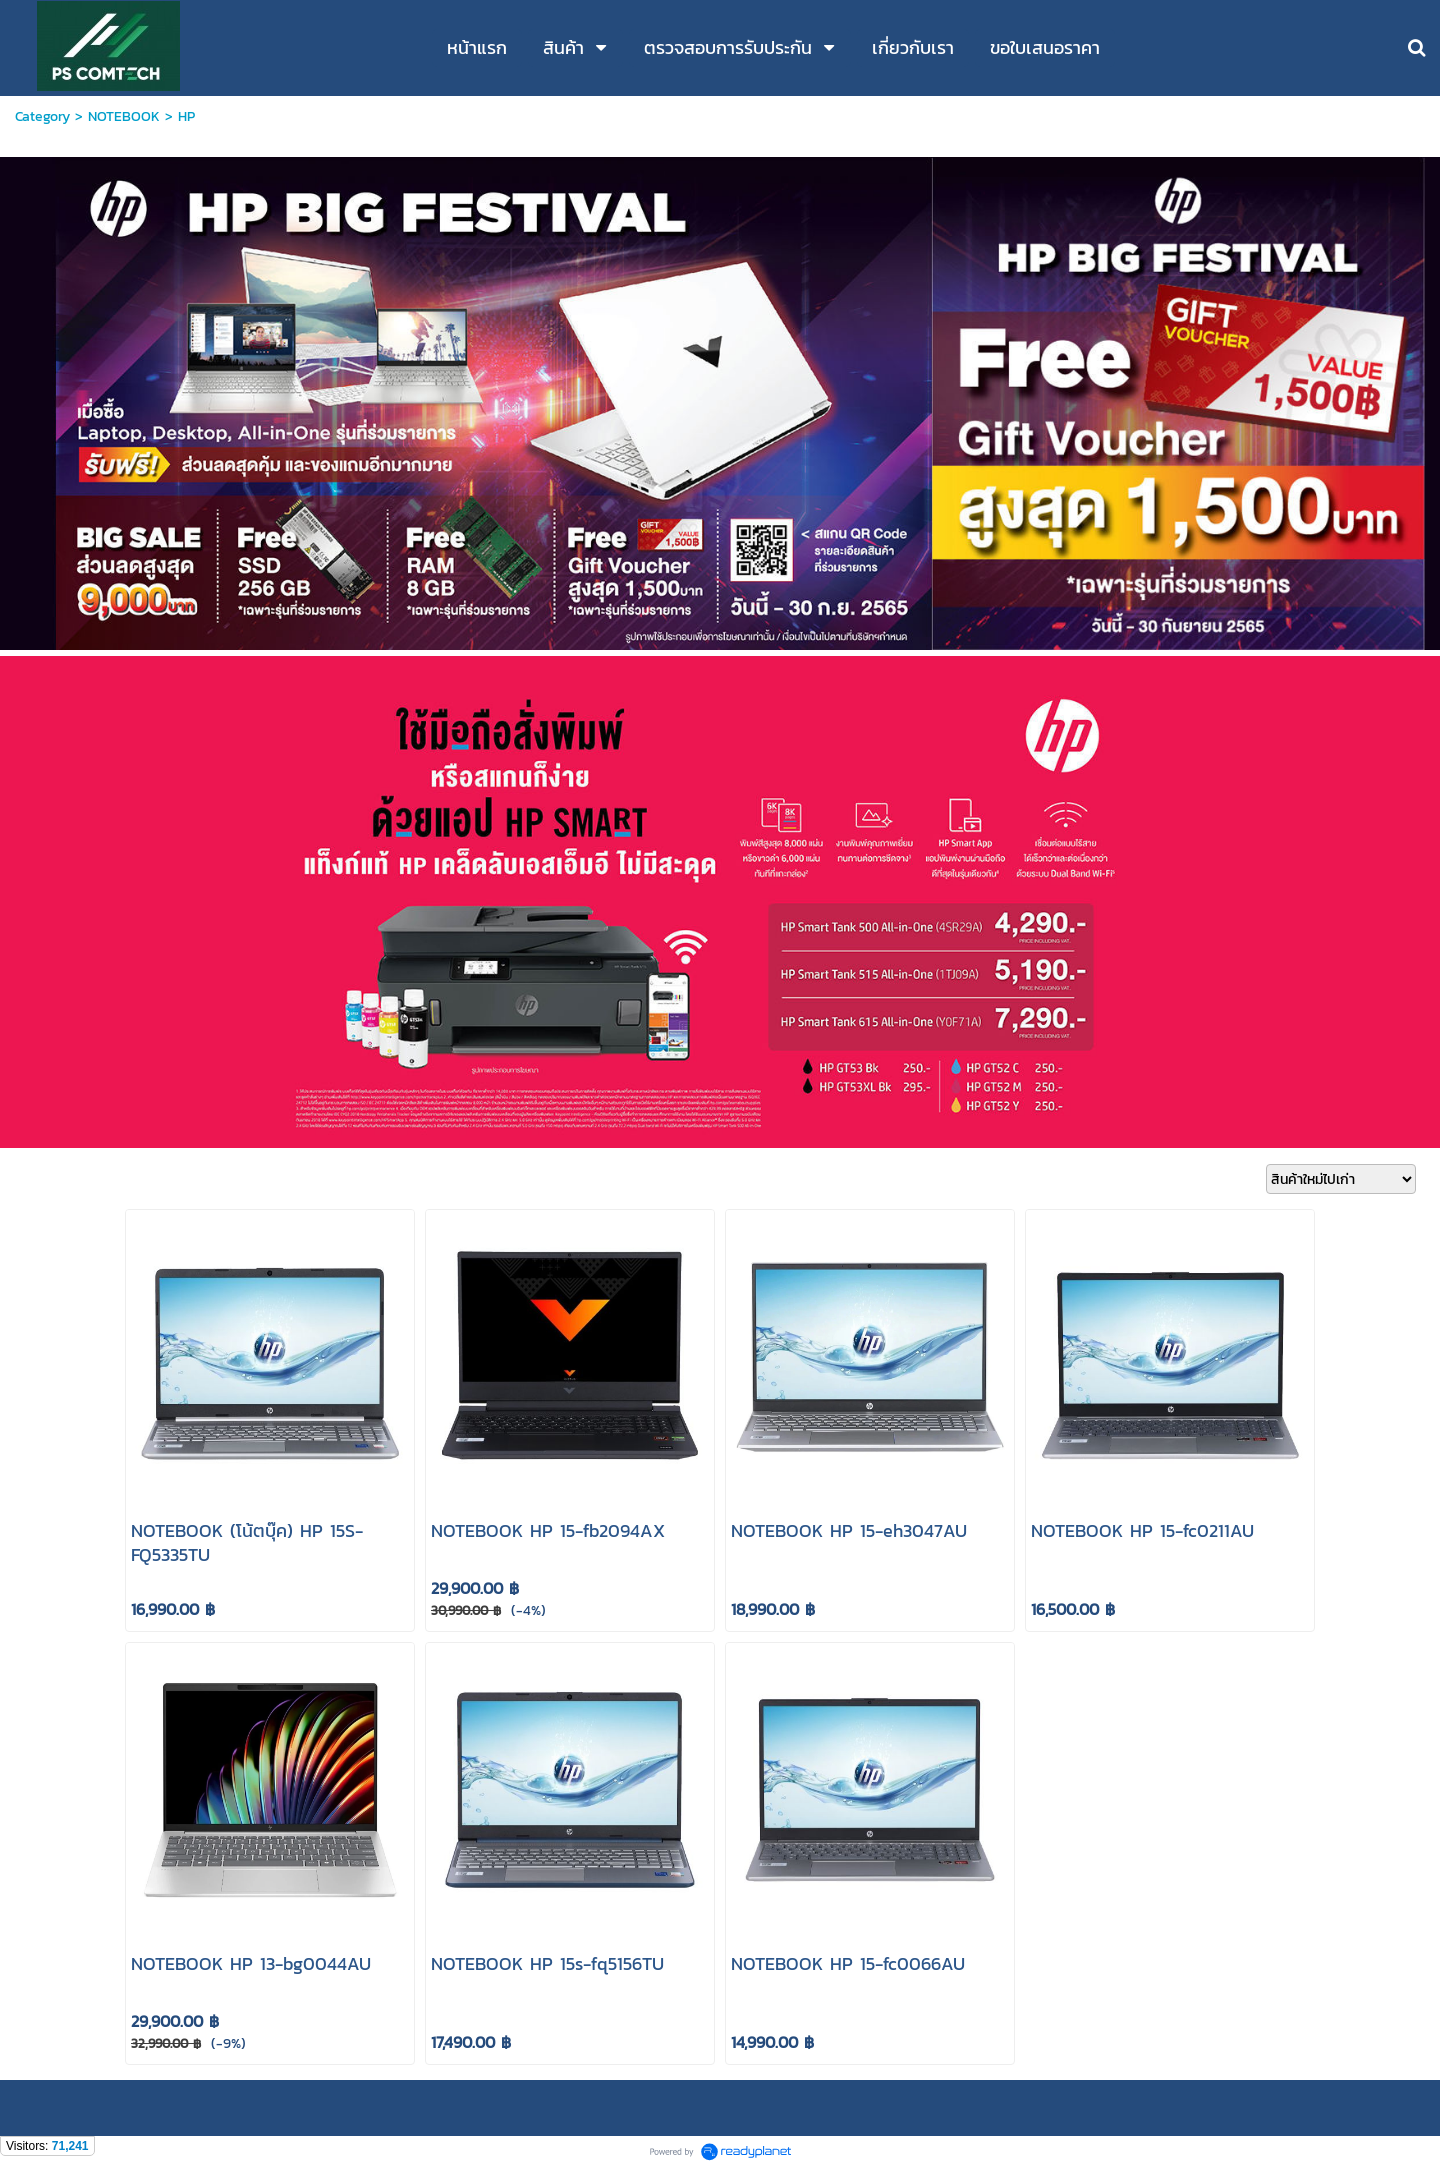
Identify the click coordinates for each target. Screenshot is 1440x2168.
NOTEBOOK (124, 116)
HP (186, 116)
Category (42, 116)
